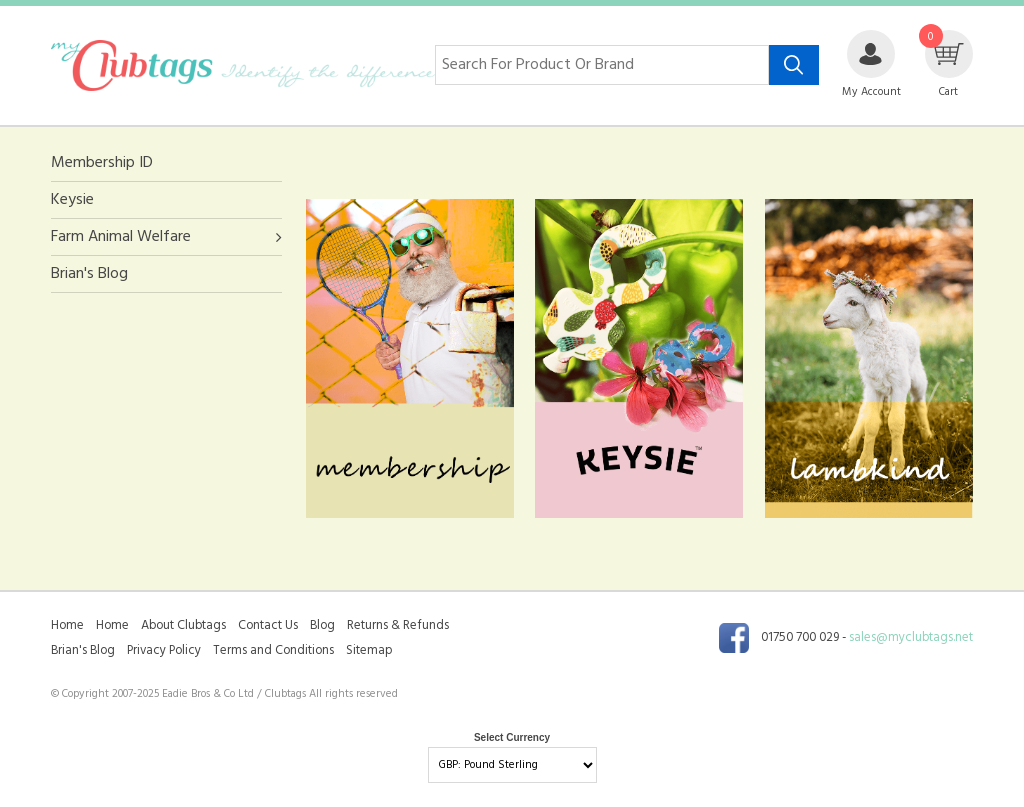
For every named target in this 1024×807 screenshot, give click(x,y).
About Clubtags (183, 625)
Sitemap (369, 650)
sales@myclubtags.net (911, 638)
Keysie (72, 200)
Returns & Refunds (398, 625)
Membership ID (102, 163)
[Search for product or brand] (602, 65)
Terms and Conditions (273, 650)
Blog (322, 625)
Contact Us (268, 625)
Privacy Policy (164, 650)
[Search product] (794, 65)
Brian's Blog (89, 274)
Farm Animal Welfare (121, 237)
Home (67, 625)
